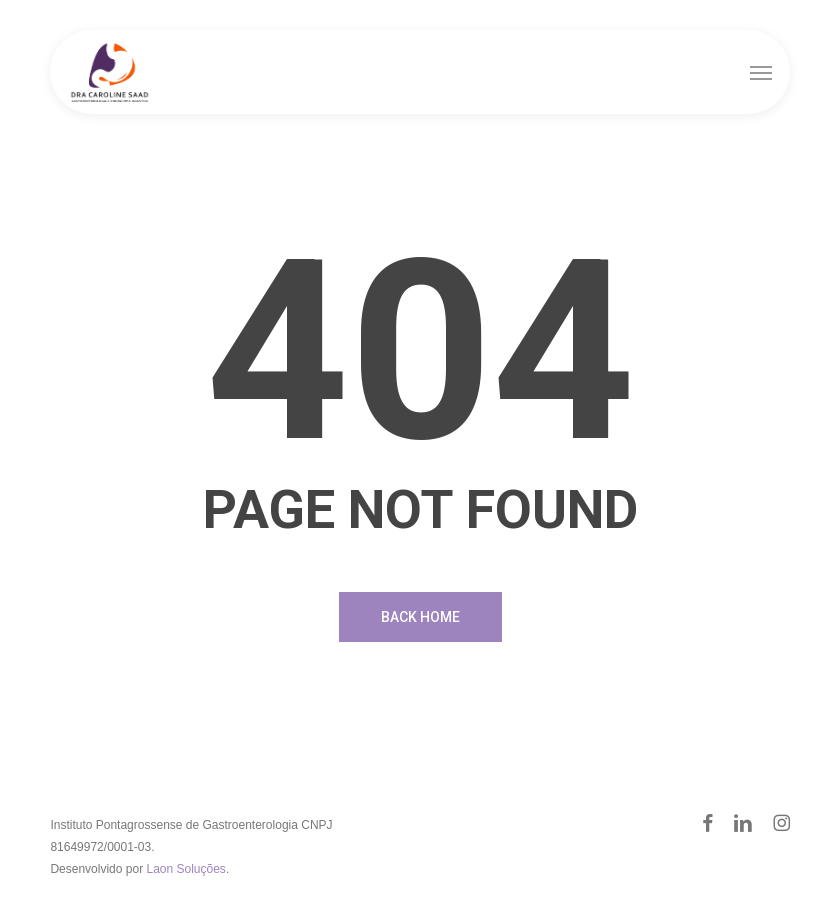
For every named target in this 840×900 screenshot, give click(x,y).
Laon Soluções (185, 869)
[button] (761, 72)
